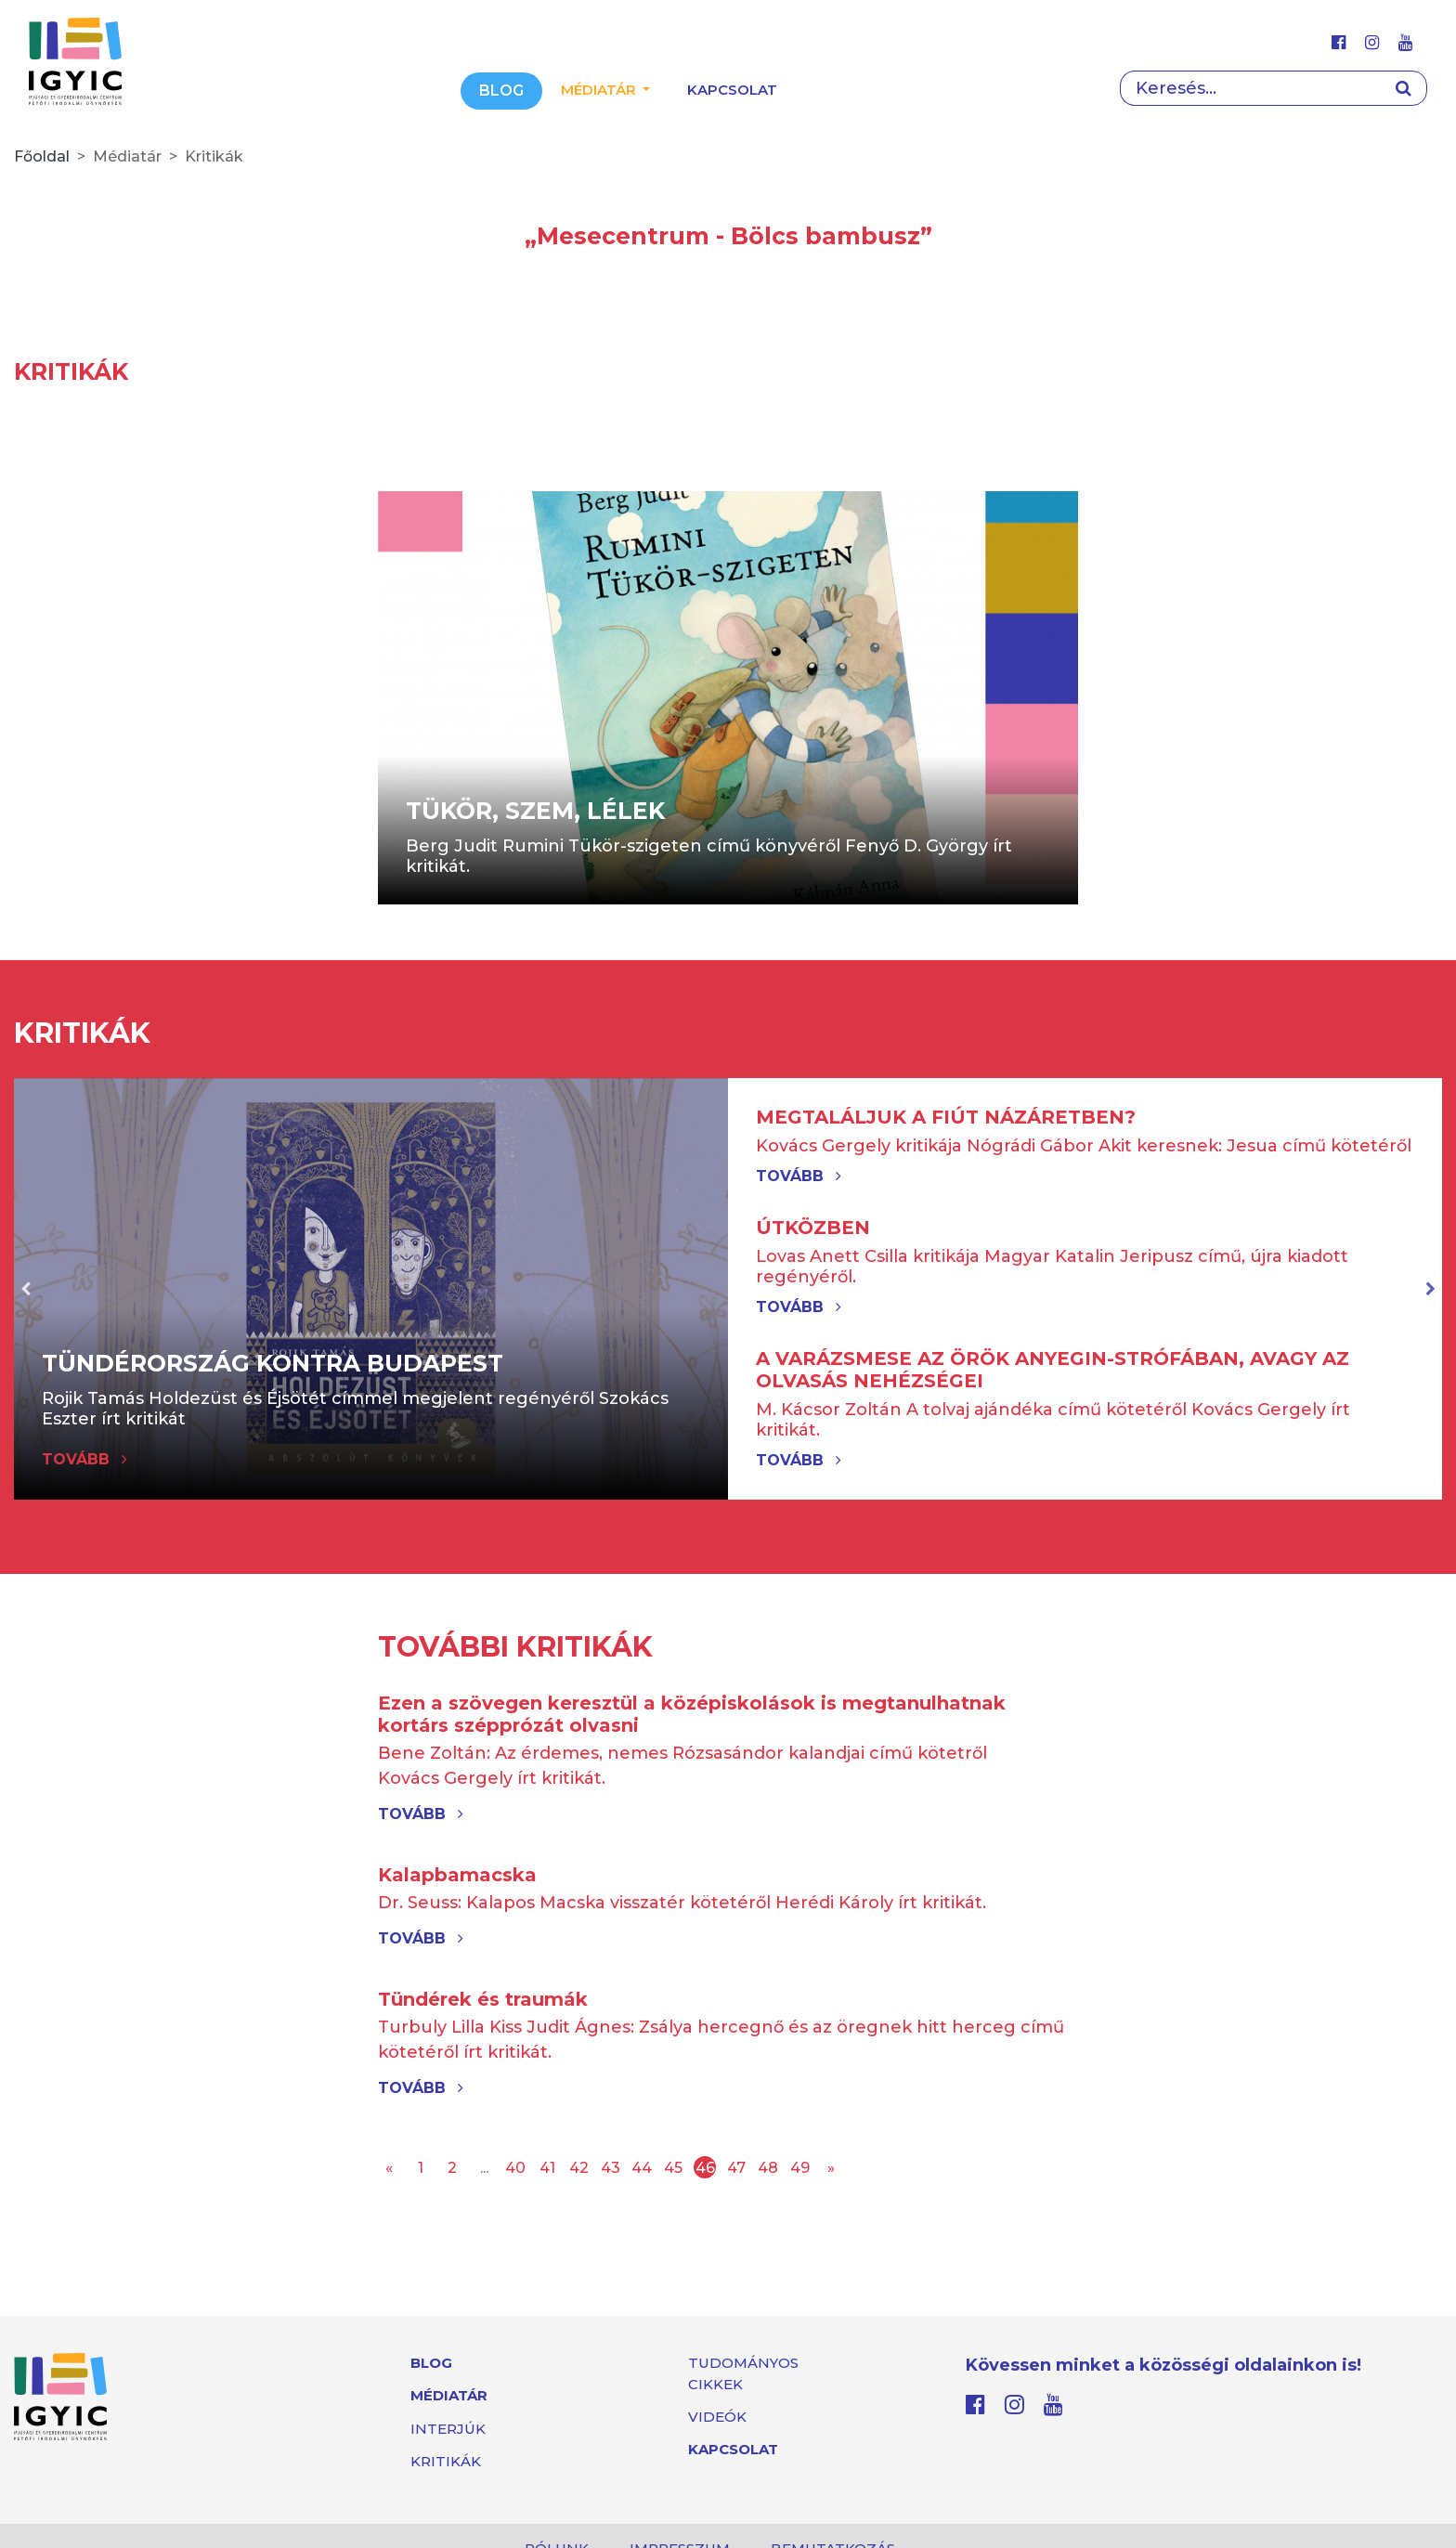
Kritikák (445, 2461)
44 (641, 2168)
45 (673, 2168)
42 (579, 2168)
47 (736, 2168)
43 (610, 2168)
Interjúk (448, 2429)
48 (768, 2168)
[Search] (1250, 88)
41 (547, 2168)
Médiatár (449, 2395)
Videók (717, 2416)
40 (515, 2168)
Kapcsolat (732, 89)
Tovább (798, 1176)
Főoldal (42, 156)
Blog (501, 90)
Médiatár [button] (600, 89)
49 (800, 2168)
